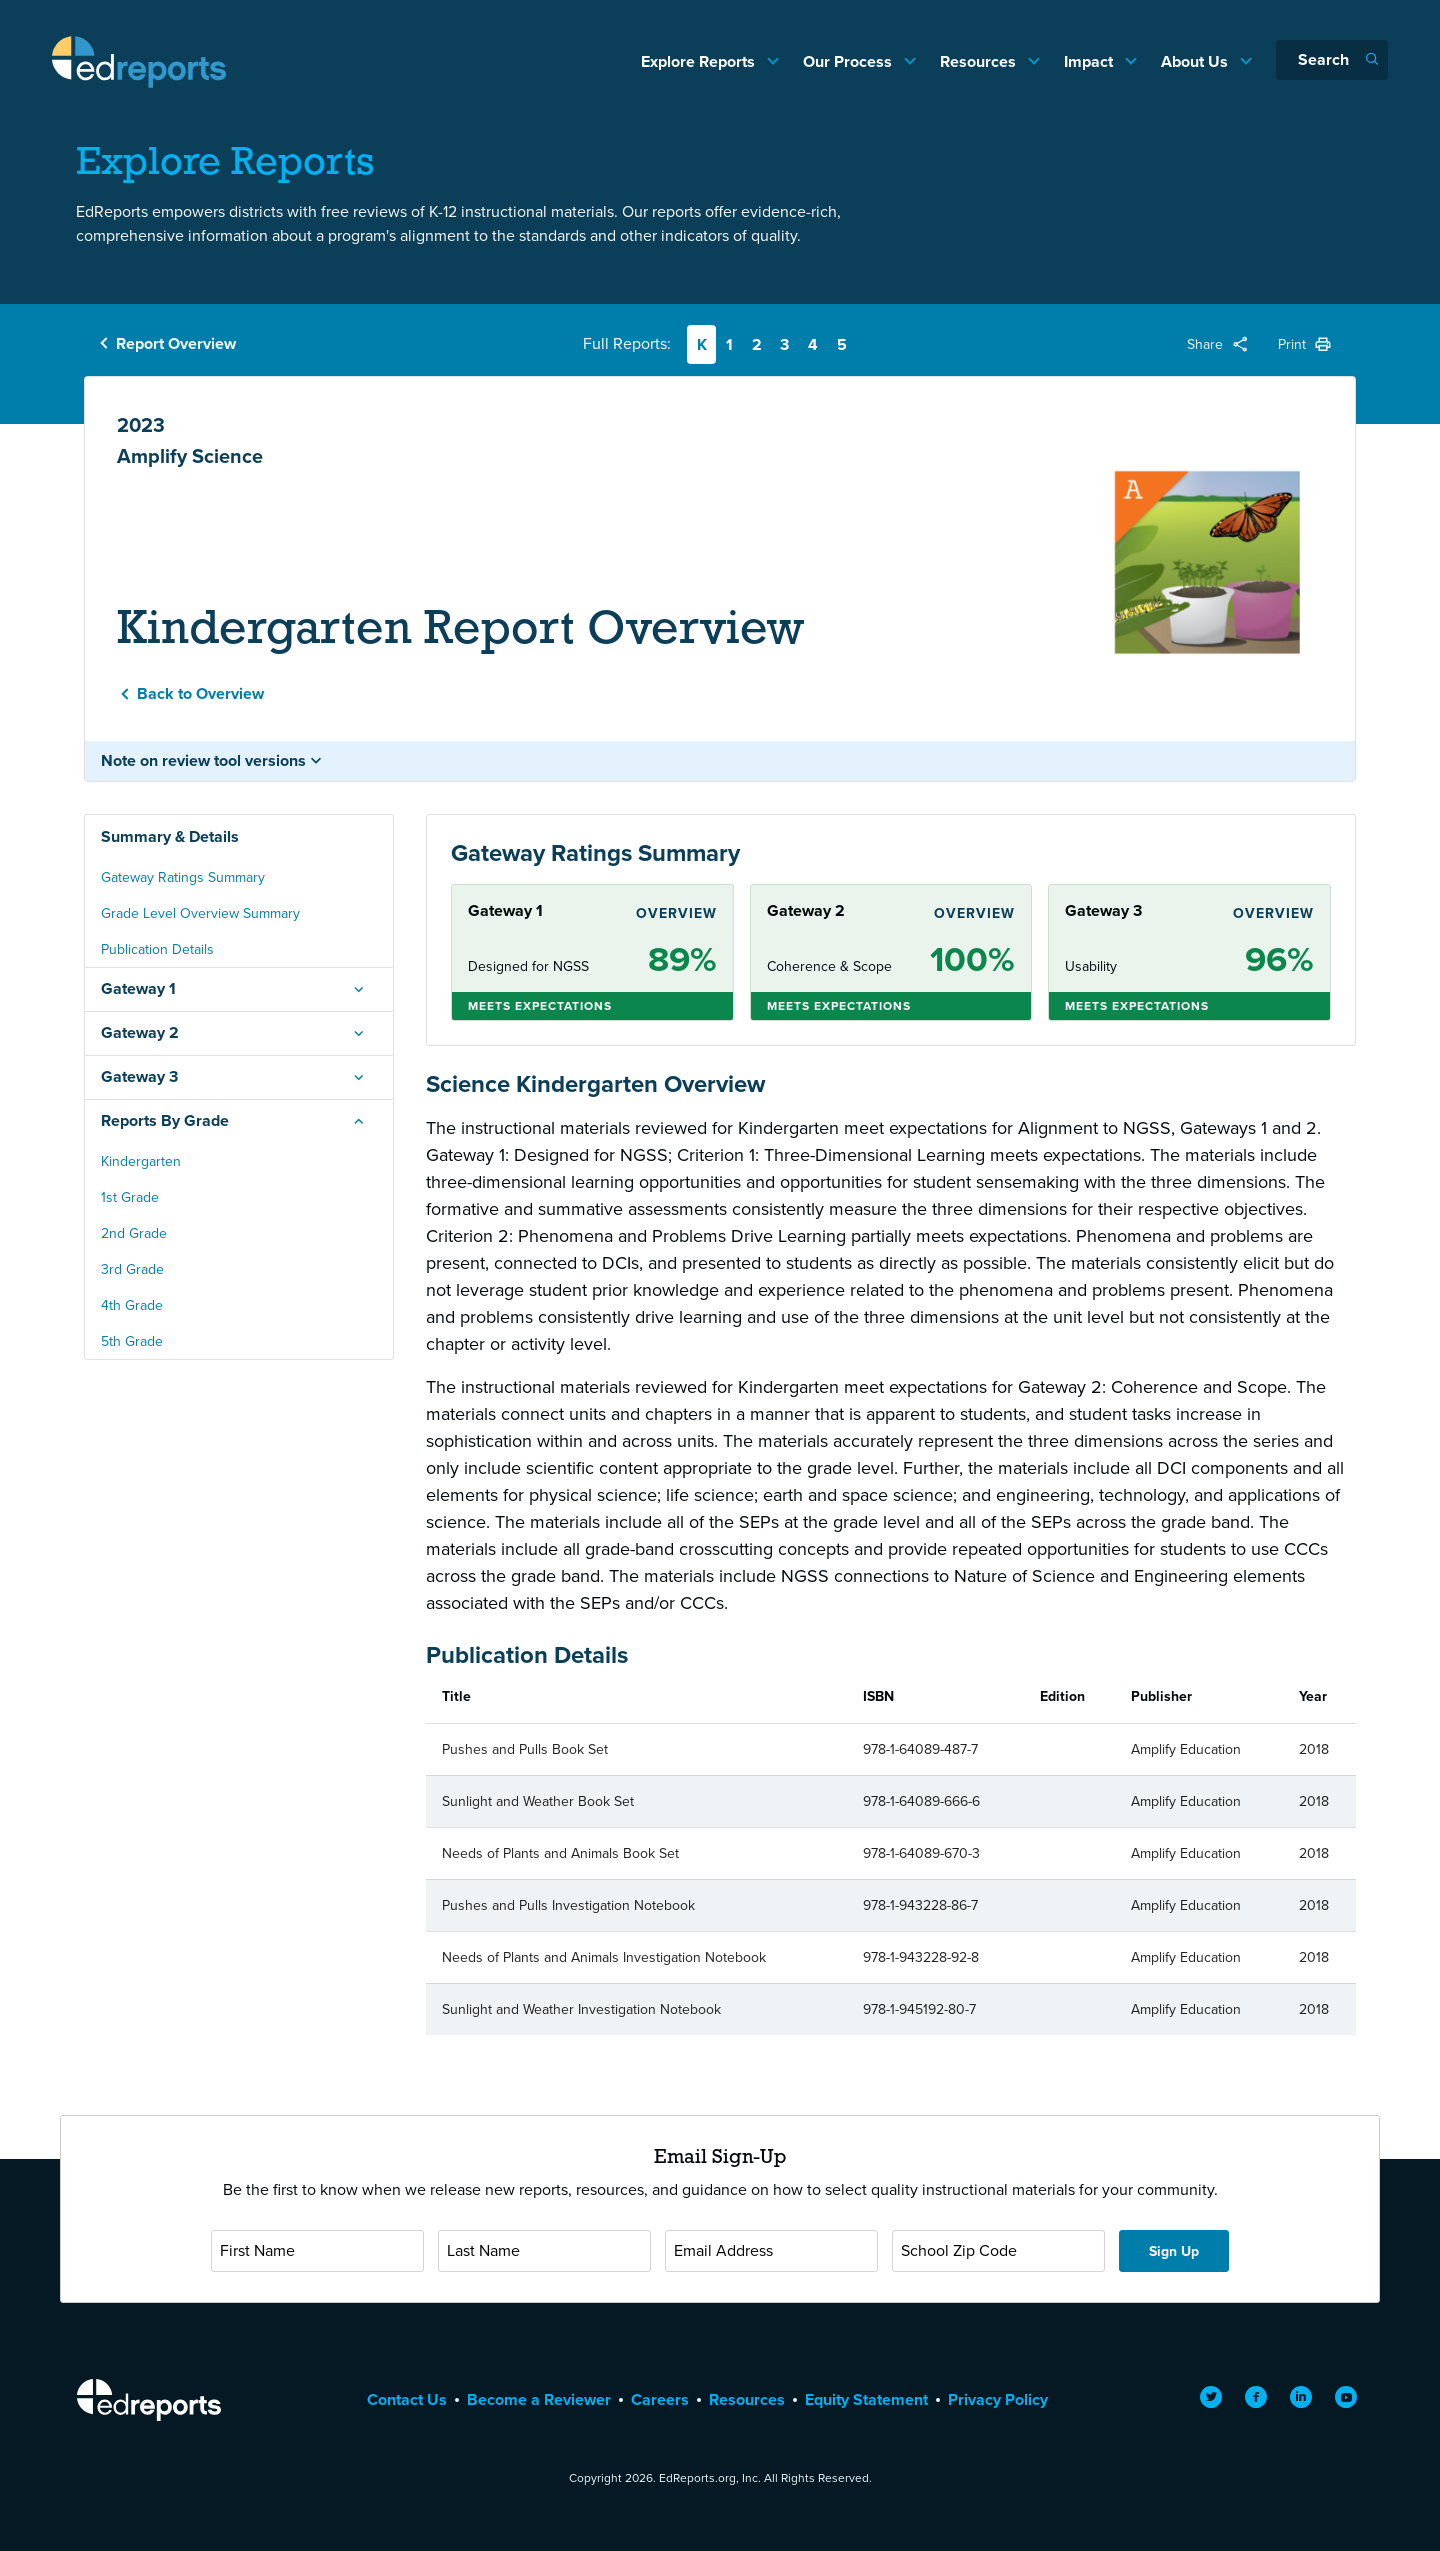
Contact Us (407, 2399)
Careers (660, 2399)
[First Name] (317, 2251)
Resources (980, 61)
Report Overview (176, 343)
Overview (676, 913)
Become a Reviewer (539, 2399)
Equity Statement (866, 2399)
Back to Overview (200, 693)
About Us (1196, 61)
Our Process (849, 61)
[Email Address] (771, 2251)
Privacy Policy (998, 2399)
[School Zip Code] (998, 2251)
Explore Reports (700, 61)
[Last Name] (544, 2251)
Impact (1090, 61)
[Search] (1332, 60)
